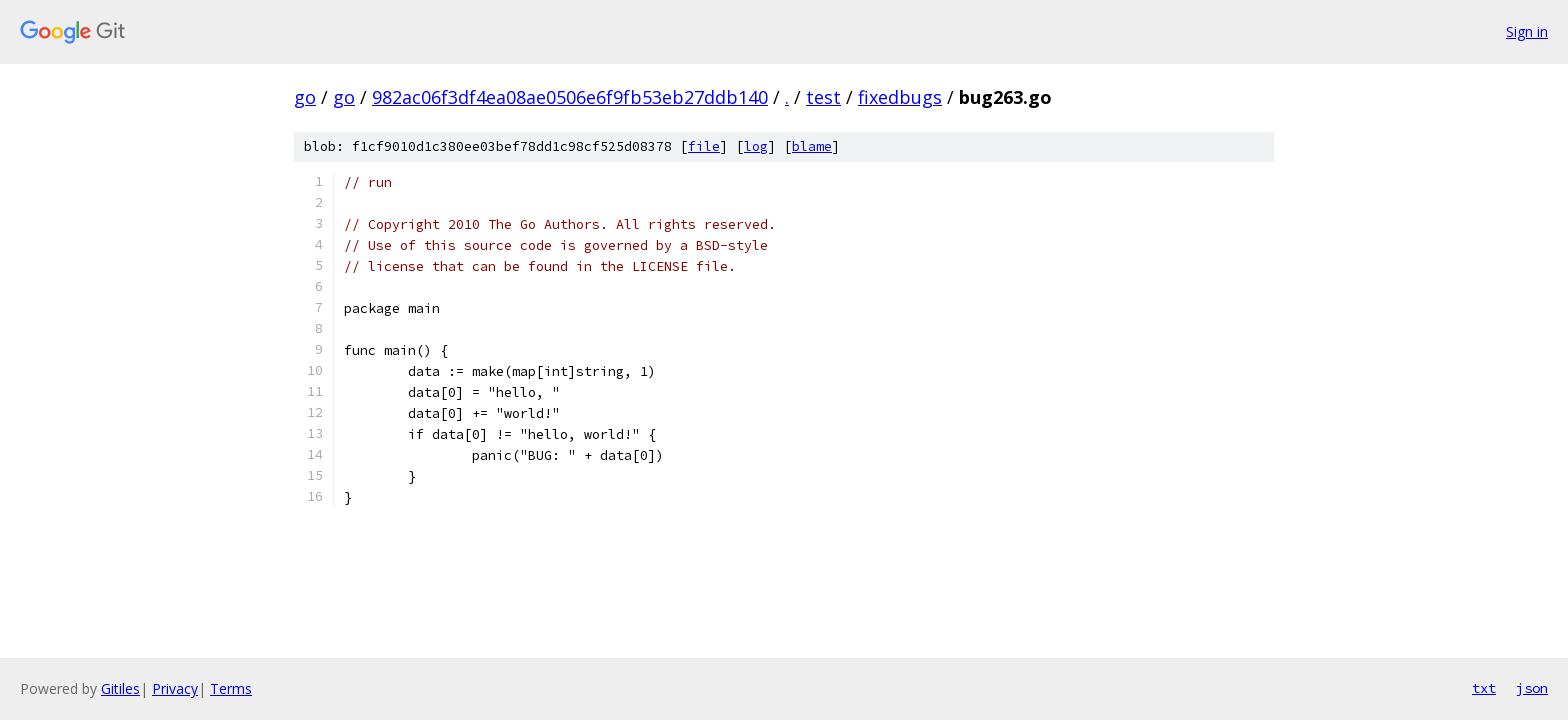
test (823, 97)
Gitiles (120, 688)
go (305, 97)
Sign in (1527, 31)
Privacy (175, 688)
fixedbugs (900, 97)
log (756, 146)
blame (812, 146)
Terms (231, 688)
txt (1484, 688)
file (704, 146)
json (1532, 688)
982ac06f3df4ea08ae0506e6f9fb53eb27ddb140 (570, 97)
